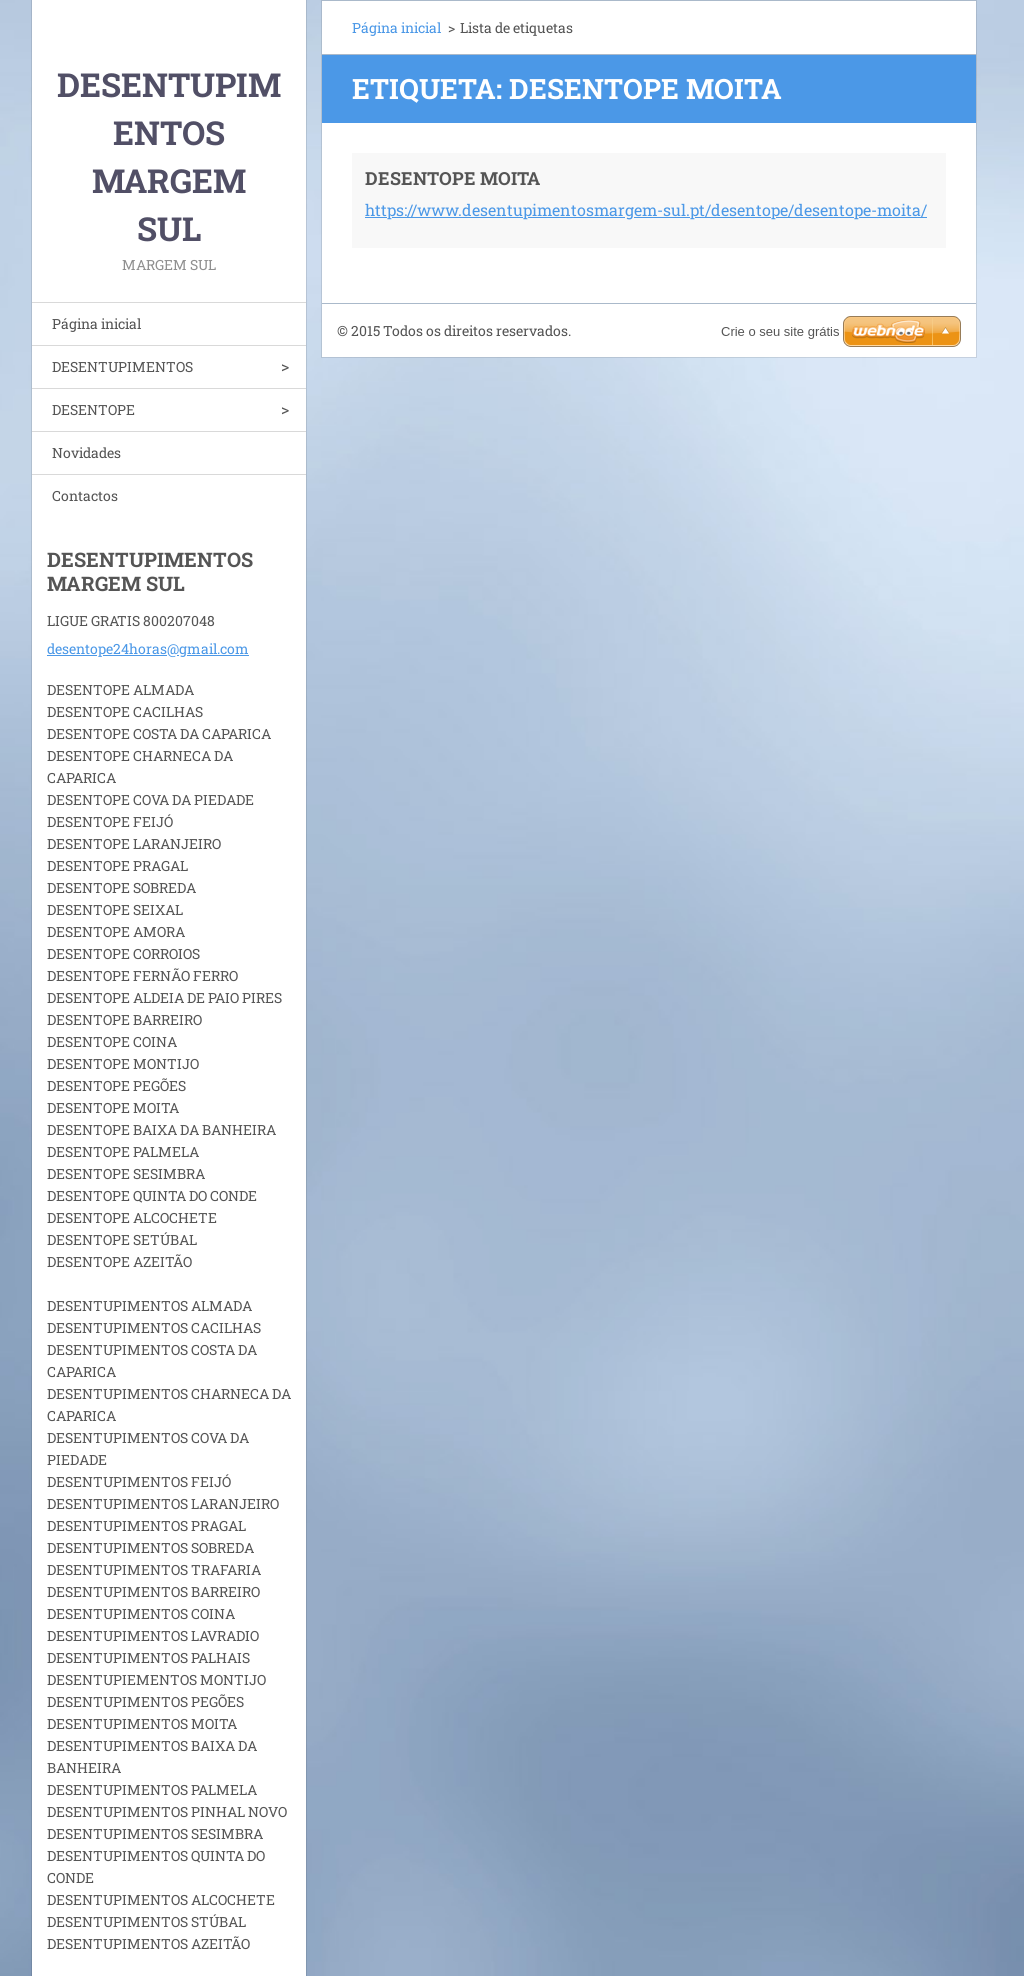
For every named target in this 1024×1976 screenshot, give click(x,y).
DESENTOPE (93, 409)
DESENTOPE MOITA (452, 178)
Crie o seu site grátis (780, 331)
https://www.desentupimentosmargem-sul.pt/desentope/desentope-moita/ (646, 209)
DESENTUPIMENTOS (122, 366)
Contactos (85, 495)
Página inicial (96, 323)
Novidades (86, 452)
